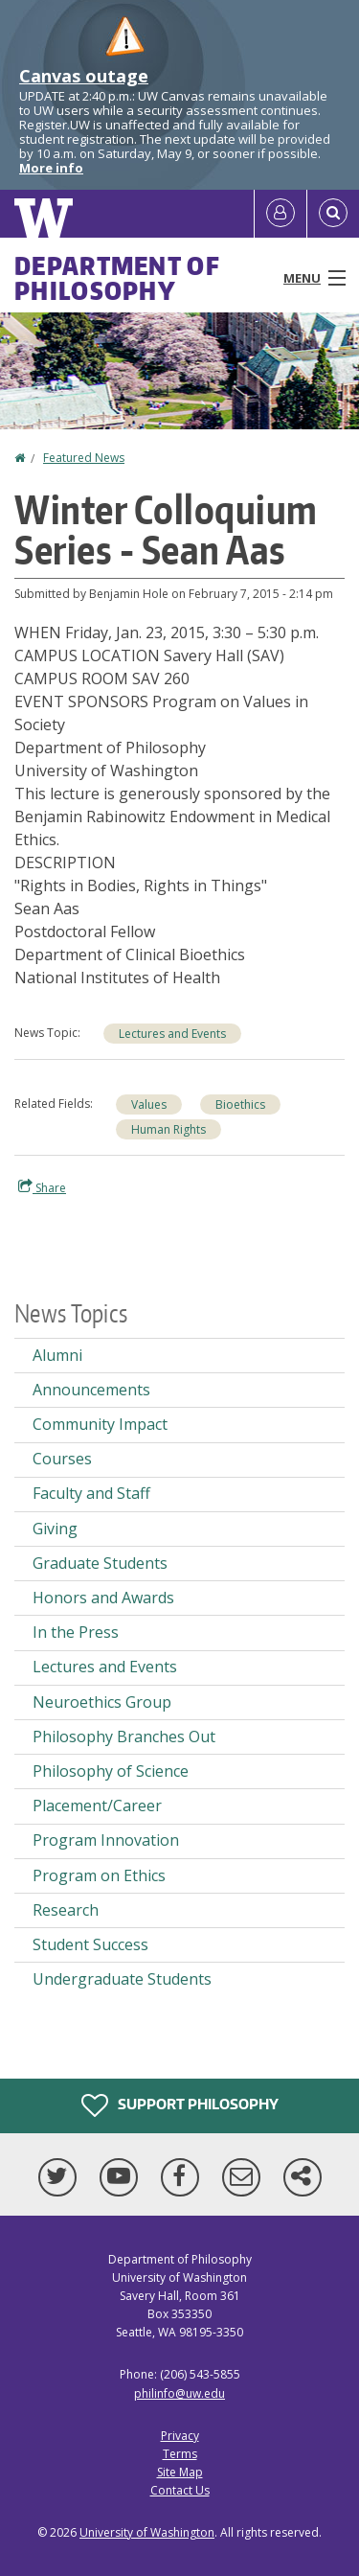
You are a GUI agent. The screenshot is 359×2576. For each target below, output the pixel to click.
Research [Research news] (66, 1909)
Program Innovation (106, 1840)
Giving (55, 1528)
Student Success (90, 1944)
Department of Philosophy (117, 278)
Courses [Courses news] (62, 1458)
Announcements (91, 1389)
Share (42, 1187)
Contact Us (180, 2490)
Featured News (83, 457)
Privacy (180, 2435)
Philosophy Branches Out (124, 1736)
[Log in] (280, 214)
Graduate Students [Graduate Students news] (100, 1563)
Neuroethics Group (102, 1702)
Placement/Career (97, 1805)
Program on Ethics (99, 1875)
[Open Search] (333, 214)
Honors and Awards (103, 1597)
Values (149, 1104)
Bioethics (240, 1104)
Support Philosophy (180, 2105)
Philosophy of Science (111, 1771)
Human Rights (168, 1129)
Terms (180, 2454)
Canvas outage (83, 75)
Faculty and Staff (91, 1493)
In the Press (76, 1632)
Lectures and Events (172, 1033)
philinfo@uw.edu (179, 2393)
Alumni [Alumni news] (57, 1355)
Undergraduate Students (122, 1979)
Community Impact (100, 1424)
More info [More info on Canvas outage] (51, 167)
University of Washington (146, 2532)
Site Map (180, 2472)
